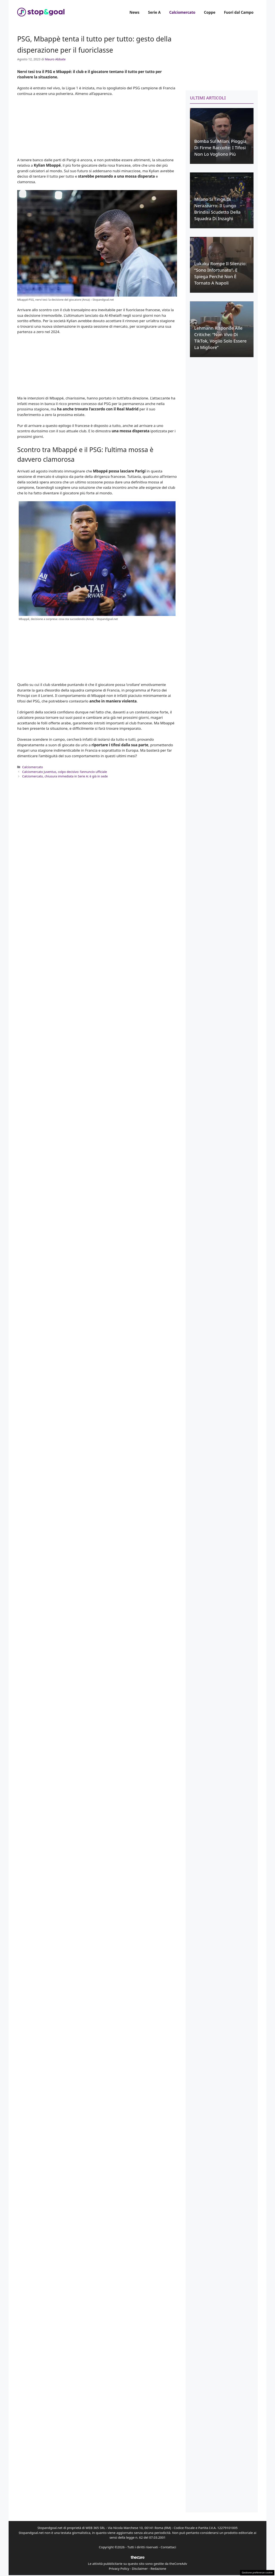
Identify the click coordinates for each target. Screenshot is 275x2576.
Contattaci (168, 2547)
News (134, 12)
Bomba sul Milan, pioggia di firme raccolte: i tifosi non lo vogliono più (220, 147)
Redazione (158, 2568)
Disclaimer (140, 2568)
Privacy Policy (119, 2568)
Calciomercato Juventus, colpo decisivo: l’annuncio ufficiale (64, 772)
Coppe (209, 12)
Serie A (154, 12)
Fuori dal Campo (239, 12)
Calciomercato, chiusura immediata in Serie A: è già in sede (65, 776)
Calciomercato (182, 12)
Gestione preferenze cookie (257, 2572)
